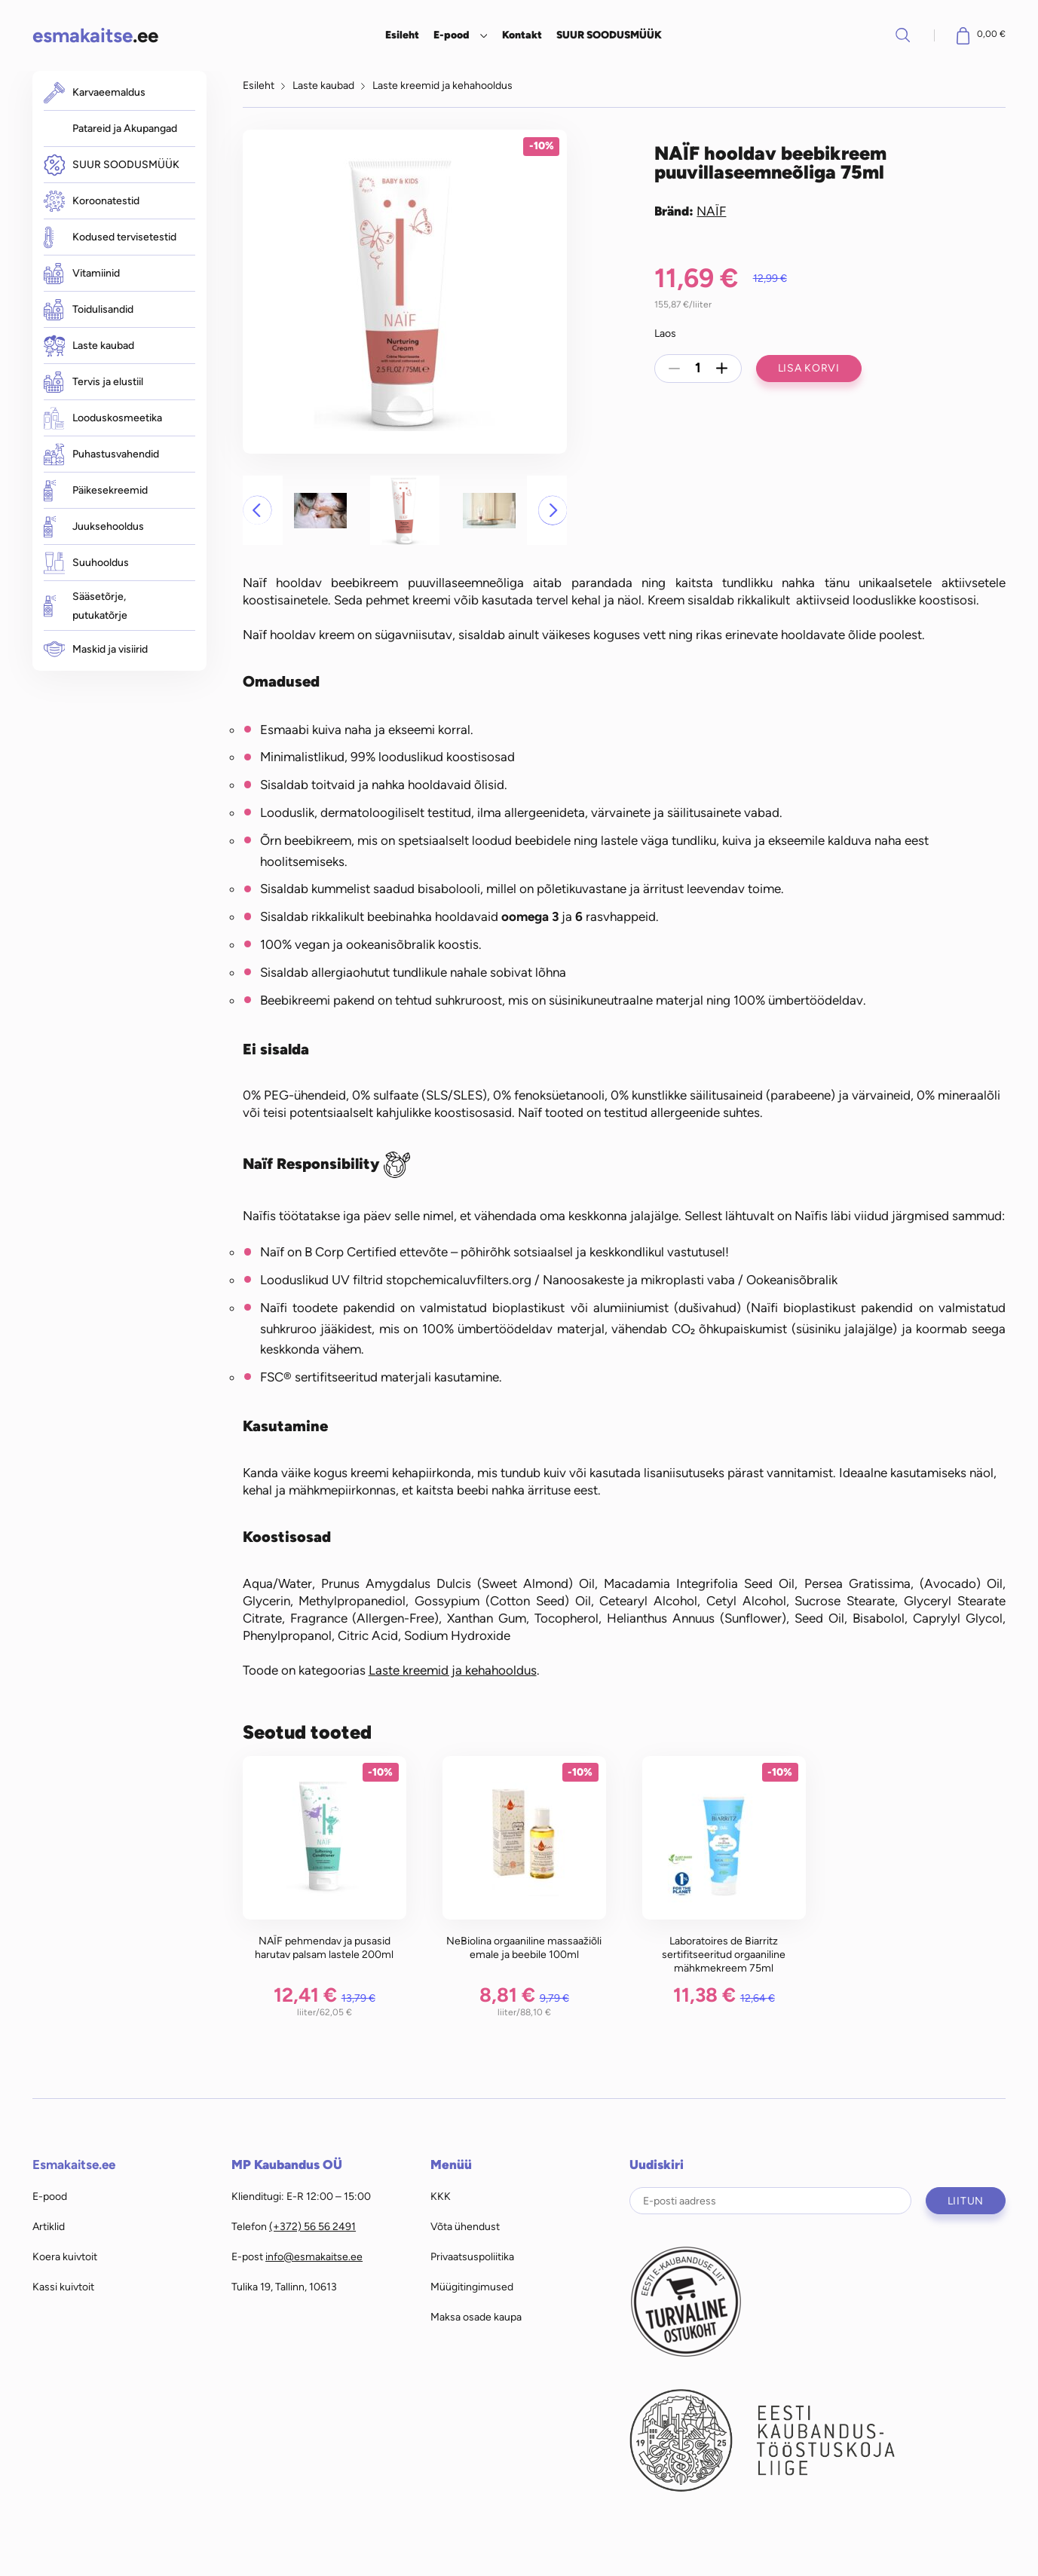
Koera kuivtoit (64, 2256)
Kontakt (522, 34)
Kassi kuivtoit (63, 2286)
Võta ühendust (465, 2226)
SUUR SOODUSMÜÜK (609, 34)
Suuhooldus (86, 563)
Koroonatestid (91, 201)
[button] (257, 510)
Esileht (402, 34)
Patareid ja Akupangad (124, 128)
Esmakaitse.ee (73, 2164)
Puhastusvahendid (101, 454)
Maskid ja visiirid (96, 649)
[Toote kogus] (698, 368)
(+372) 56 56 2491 (312, 2226)
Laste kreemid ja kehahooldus (442, 85)
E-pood (451, 34)
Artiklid (48, 2226)
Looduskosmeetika (103, 418)
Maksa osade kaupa (476, 2317)
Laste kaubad (89, 345)
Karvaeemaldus (94, 92)
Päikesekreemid (96, 490)
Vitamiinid (82, 273)
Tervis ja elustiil (93, 382)
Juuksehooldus (94, 526)
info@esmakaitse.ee (314, 2256)
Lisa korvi (809, 368)
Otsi (903, 34)
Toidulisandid (88, 309)
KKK (440, 2196)
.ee (95, 35)
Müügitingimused (471, 2286)
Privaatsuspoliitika (472, 2256)
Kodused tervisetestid (110, 237)
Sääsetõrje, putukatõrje (85, 606)
